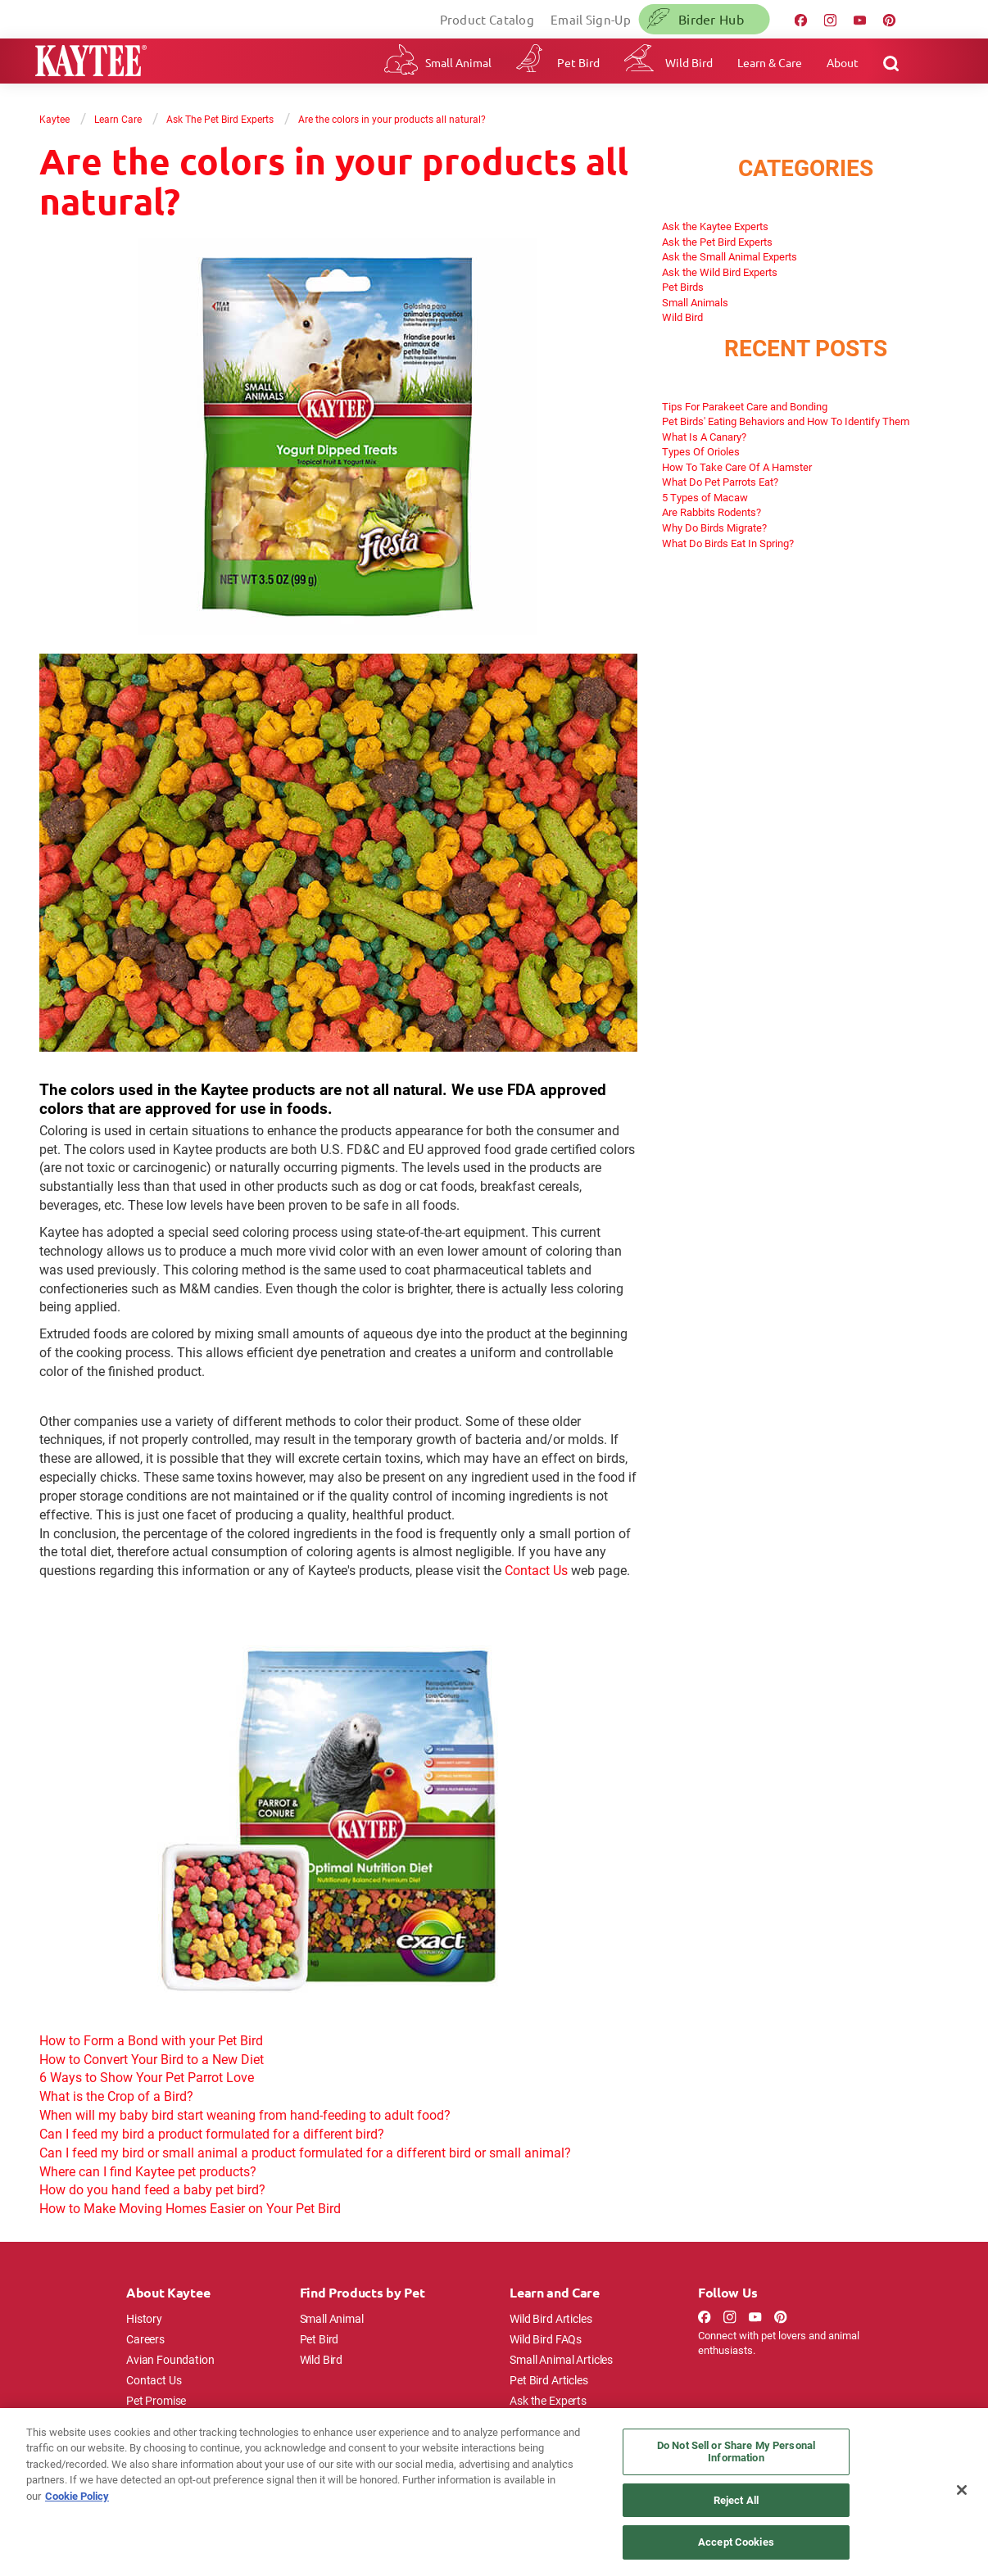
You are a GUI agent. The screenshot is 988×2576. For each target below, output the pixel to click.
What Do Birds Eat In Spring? (728, 543)
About (843, 62)
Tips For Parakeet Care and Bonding (744, 406)
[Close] (962, 2490)
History (144, 2318)
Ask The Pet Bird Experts (220, 118)
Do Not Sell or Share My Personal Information (736, 2451)
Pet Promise (156, 2400)
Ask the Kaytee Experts (715, 226)
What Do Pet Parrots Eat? (720, 481)
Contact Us (536, 1569)
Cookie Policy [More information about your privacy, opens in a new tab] (77, 2495)
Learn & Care (769, 62)
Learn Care (118, 118)
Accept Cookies (736, 2541)
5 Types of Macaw (705, 497)
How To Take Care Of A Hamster (737, 467)
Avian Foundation (170, 2359)
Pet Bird (578, 62)
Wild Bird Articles (550, 2318)
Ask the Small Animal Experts (729, 256)
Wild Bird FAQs (546, 2339)
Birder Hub (711, 19)
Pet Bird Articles (548, 2380)
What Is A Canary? (704, 436)
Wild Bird (689, 62)
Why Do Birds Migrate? (714, 527)
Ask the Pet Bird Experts (717, 241)
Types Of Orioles (701, 451)
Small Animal (458, 62)
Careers (145, 2339)
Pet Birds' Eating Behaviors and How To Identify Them (785, 421)
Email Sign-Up (591, 19)
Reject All (736, 2499)
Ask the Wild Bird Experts (719, 272)
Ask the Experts (548, 2400)
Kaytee (54, 118)
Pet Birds (683, 286)
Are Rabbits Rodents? (711, 512)
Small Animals (695, 302)
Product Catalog (487, 19)
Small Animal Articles (561, 2359)
